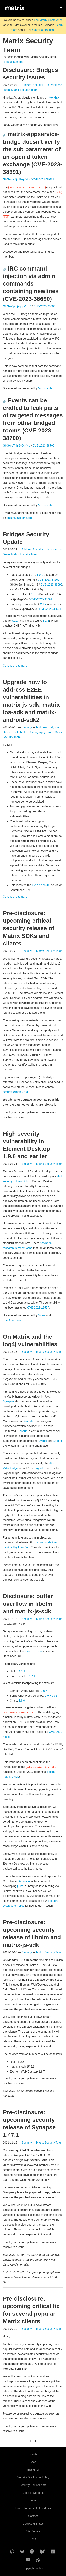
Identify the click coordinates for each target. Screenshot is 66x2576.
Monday (54, 97)
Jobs (33, 2539)
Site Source (33, 2531)
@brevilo (24, 1881)
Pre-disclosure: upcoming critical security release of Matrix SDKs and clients (28, 928)
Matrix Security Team (24, 89)
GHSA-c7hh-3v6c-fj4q (16, 445)
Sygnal (42, 1440)
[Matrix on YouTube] (28, 2560)
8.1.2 (46, 620)
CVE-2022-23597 (38, 1307)
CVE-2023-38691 (43, 179)
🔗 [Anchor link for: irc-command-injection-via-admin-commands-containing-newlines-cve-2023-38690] (4, 269)
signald (39, 1468)
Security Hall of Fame (33, 2485)
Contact (33, 2515)
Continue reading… (15, 665)
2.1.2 (43, 604)
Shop (33, 2461)
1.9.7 (44, 1690)
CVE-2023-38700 (43, 445)
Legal (33, 2500)
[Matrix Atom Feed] (38, 2560)
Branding (33, 2469)
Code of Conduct (32, 2492)
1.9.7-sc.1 (51, 1695)
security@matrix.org (19, 517)
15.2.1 (31, 1676)
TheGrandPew (12, 1320)
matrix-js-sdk (11, 1776)
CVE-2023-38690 (44, 306)
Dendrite (28, 1421)
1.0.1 (40, 574)
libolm (51, 1771)
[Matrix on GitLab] (22, 2551)
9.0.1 (14, 620)
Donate (33, 2454)
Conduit (22, 1430)
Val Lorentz (45, 388)
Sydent (57, 1440)
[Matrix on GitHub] (12, 2551)
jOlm (20, 1886)
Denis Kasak (11, 732)
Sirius (41, 1315)
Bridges (26, 84)
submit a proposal (43, 29)
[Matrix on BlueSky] (42, 2551)
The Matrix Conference (48, 20)
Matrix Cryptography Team (36, 732)
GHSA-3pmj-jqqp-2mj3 (17, 306)
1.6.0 (22, 1700)
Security (38, 84)
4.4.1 (34, 594)
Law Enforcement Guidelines (33, 2508)
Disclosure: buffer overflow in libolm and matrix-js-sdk (28, 1603)
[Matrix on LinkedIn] (53, 2552)
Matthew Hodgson (47, 727)
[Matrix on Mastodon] (32, 2551)
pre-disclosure (40, 885)
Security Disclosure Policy (33, 2477)
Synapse (8, 1401)
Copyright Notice (33, 2568)
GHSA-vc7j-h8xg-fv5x (16, 179)
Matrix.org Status (33, 2523)
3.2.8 (22, 1671)
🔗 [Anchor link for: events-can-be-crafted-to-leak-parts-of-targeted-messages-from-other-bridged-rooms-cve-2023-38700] (4, 401)
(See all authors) (13, 61)
